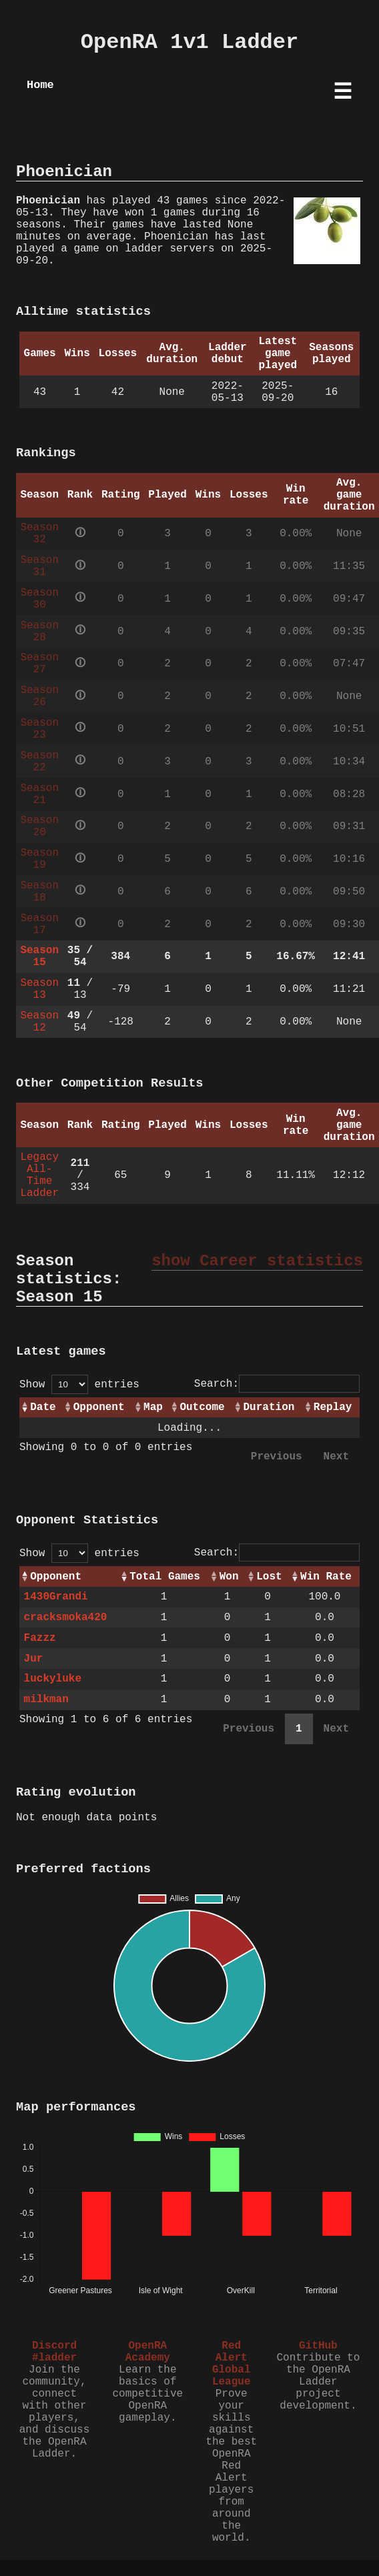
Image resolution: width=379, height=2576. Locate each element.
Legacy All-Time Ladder (39, 1175)
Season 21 (39, 794)
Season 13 (39, 989)
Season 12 (39, 1022)
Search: (277, 1384)
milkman (46, 1700)
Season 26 (39, 696)
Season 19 (39, 859)
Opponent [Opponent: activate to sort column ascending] (99, 1407)
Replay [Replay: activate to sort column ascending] (333, 1407)
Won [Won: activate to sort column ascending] (229, 1577)
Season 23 (39, 729)
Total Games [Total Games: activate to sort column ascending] (164, 1577)
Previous (276, 1457)
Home (40, 85)
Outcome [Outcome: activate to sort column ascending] (201, 1407)
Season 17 (39, 924)
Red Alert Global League (231, 2364)
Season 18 (39, 892)
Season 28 (39, 632)
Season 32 (39, 534)
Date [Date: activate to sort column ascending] (42, 1407)
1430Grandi (56, 1597)
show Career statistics (257, 1261)
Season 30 (39, 599)
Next (336, 1457)
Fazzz (40, 1638)
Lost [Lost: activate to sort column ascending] (269, 1577)
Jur (33, 1659)
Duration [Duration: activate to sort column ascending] (269, 1407)
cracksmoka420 (65, 1618)
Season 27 (39, 664)
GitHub (318, 2346)
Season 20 (39, 826)
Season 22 (39, 762)
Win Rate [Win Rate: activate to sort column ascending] (326, 1577)
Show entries (79, 1385)
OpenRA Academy (147, 2352)
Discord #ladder (54, 2352)
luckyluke (52, 1679)
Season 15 (39, 956)
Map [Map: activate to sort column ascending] (153, 1407)
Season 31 (39, 566)
